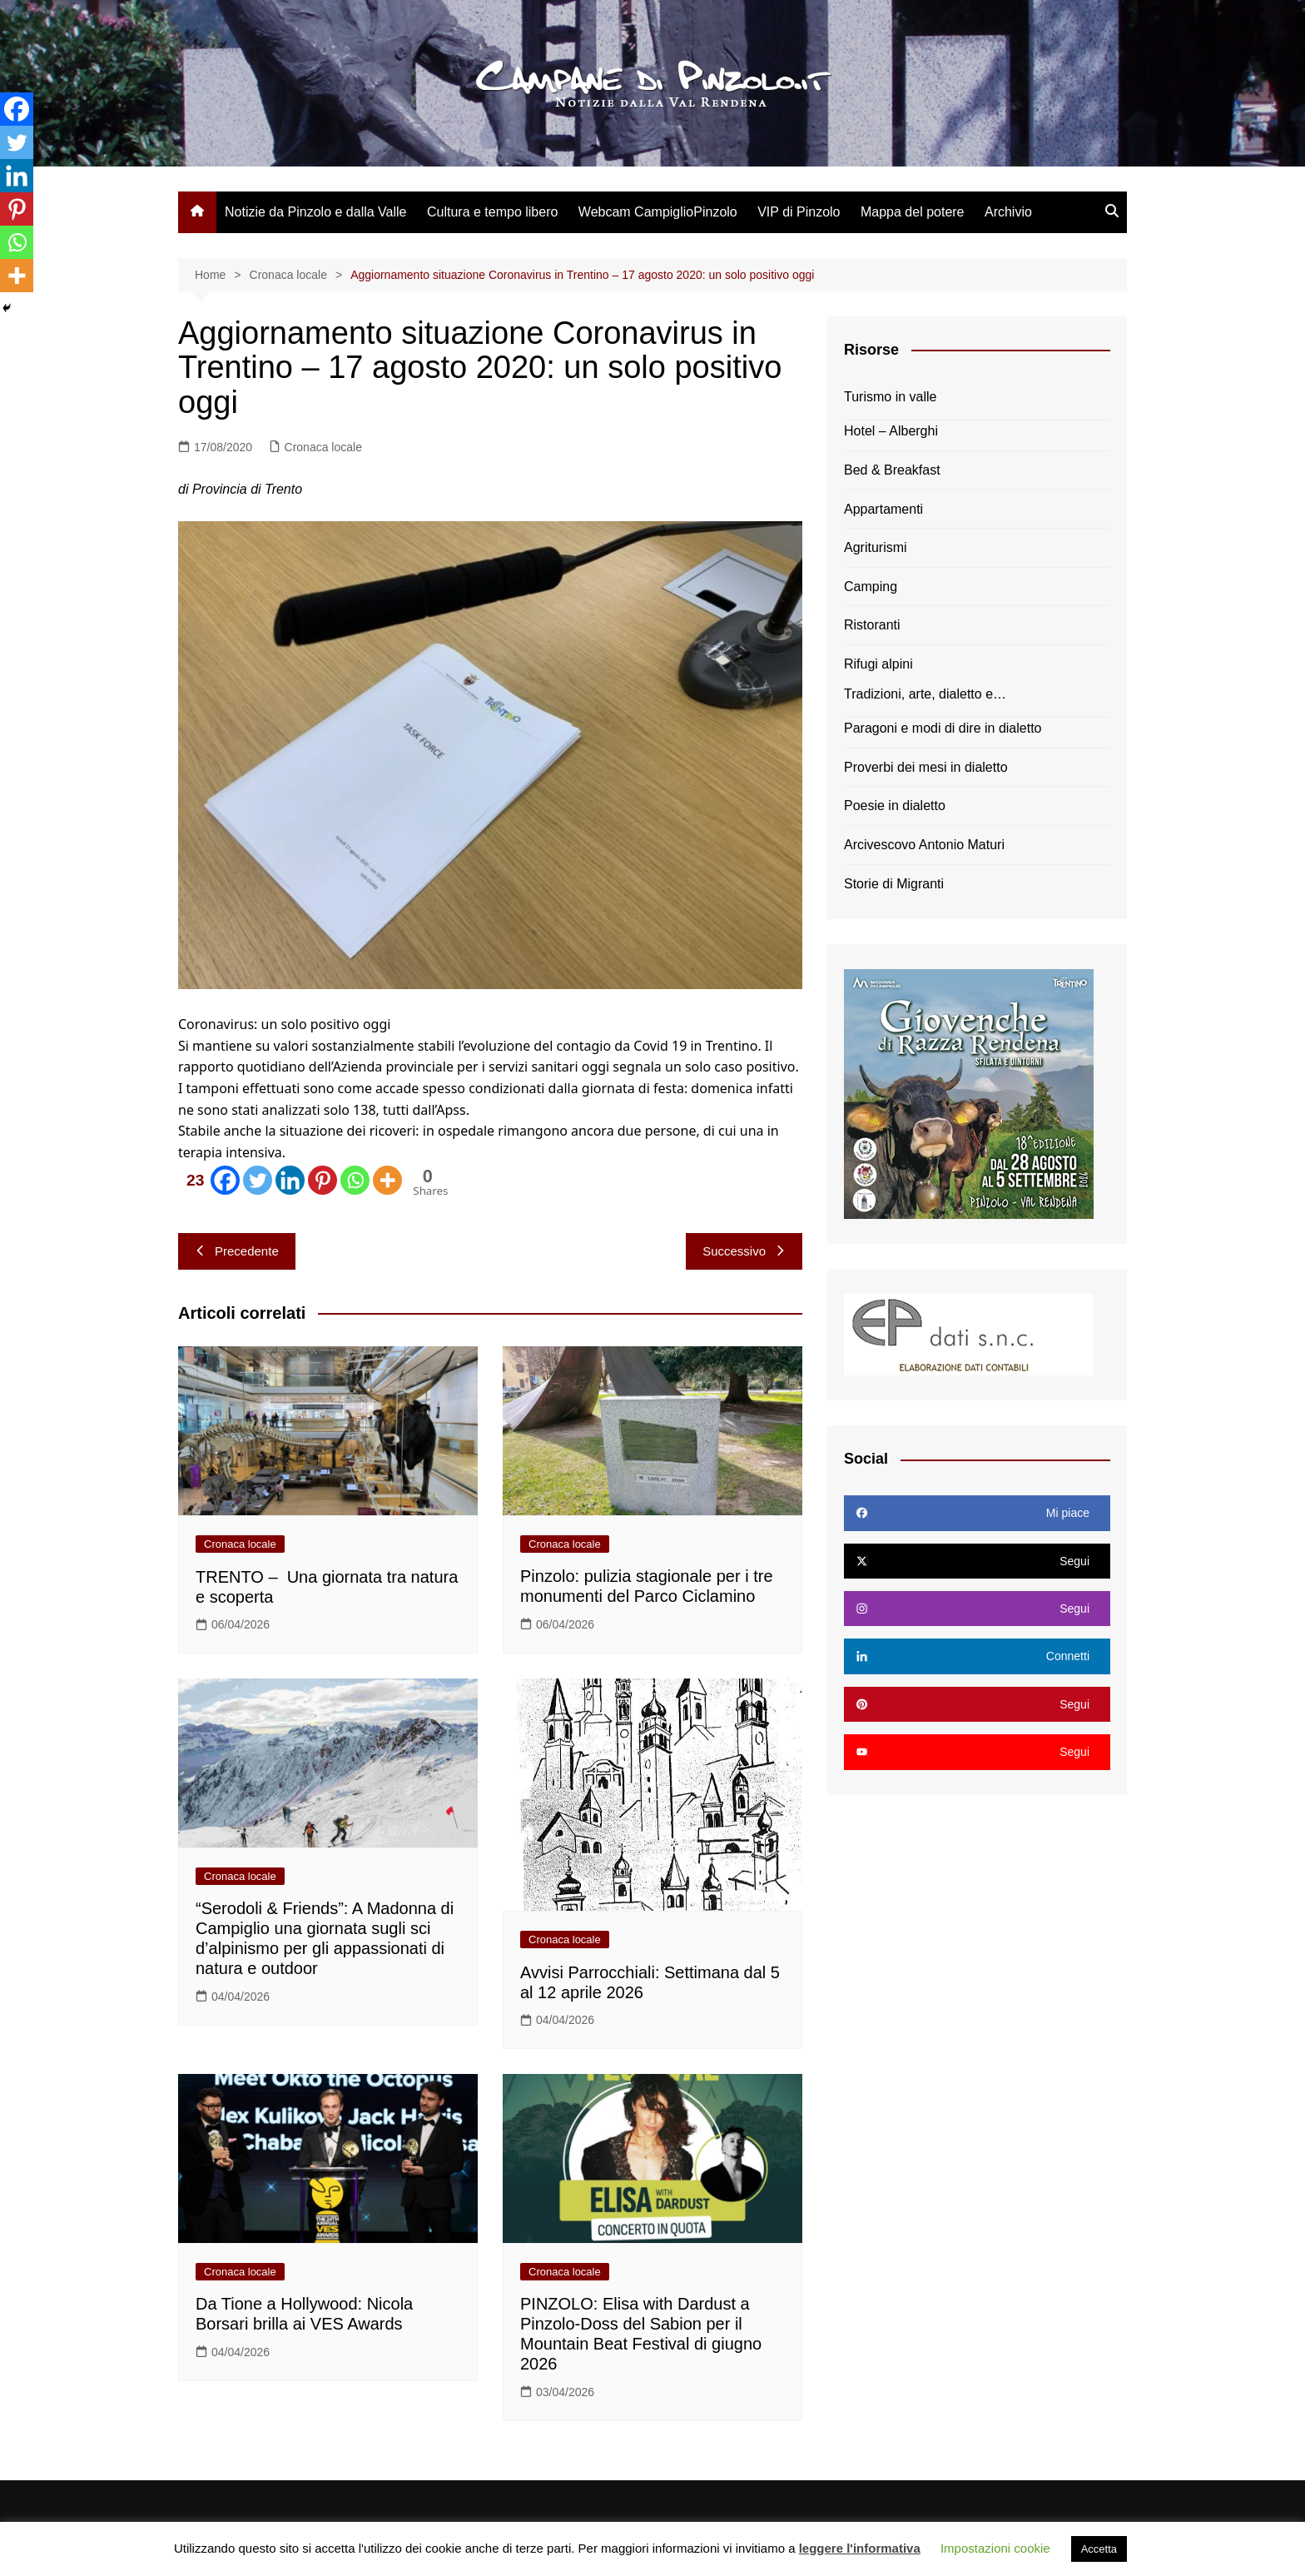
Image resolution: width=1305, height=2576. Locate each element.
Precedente (237, 1251)
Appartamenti (883, 509)
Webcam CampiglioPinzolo (657, 212)
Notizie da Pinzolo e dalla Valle (316, 212)
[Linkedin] (290, 1180)
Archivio (1008, 212)
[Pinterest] (322, 1180)
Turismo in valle (890, 397)
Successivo (744, 1251)
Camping (870, 586)
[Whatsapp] (355, 1180)
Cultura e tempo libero (492, 212)
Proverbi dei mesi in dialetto (926, 767)
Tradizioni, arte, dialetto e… (925, 694)
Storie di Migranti (894, 884)
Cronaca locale (323, 447)
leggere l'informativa (859, 2548)
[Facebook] (210, 1180)
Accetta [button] (1099, 2549)
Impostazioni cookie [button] (995, 2548)
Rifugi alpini (878, 664)
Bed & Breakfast (892, 470)
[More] (387, 1180)
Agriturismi (875, 547)
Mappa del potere (913, 212)
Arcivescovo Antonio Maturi (924, 845)
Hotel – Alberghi (891, 431)
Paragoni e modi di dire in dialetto (942, 728)
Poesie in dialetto (894, 805)
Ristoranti (872, 625)
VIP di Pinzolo (798, 212)
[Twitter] (257, 1180)
